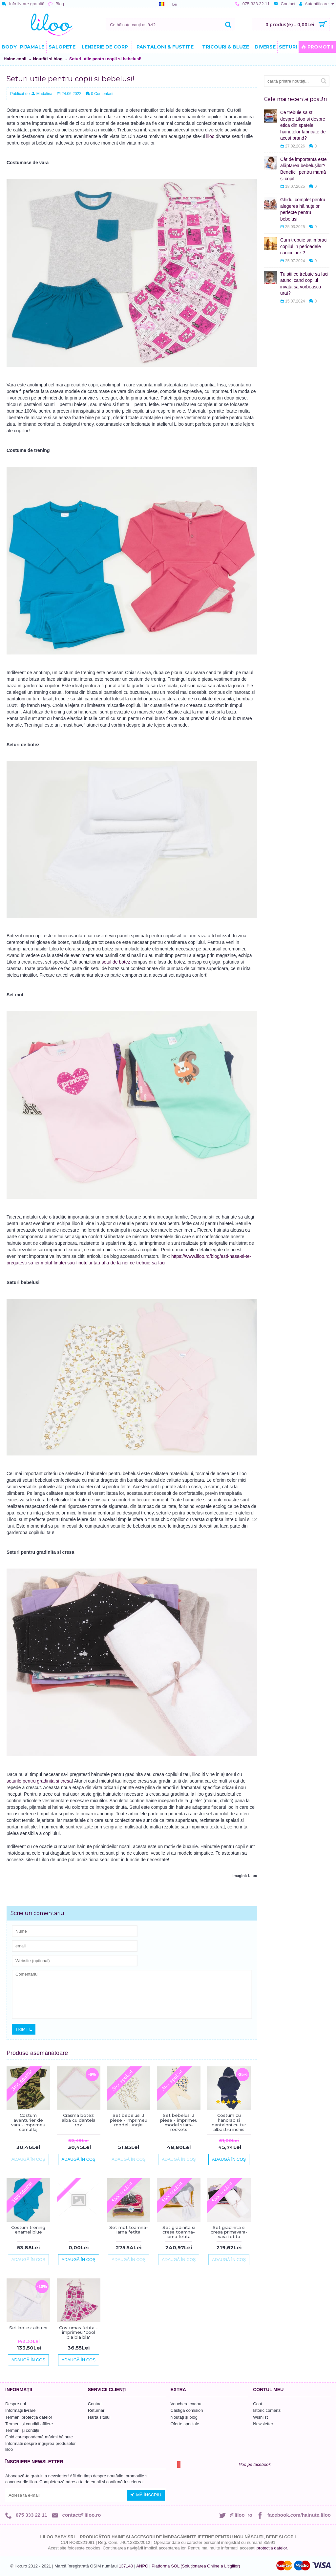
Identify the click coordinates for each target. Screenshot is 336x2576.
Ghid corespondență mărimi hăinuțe (39, 2436)
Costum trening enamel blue (28, 2229)
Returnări (96, 2410)
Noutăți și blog (47, 58)
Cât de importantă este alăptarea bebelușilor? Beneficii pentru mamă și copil (303, 169)
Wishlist (260, 2417)
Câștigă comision (187, 2410)
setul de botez (116, 962)
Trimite (23, 2029)
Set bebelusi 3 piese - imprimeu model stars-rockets (179, 2122)
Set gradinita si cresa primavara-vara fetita (229, 2232)
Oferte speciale (185, 2423)
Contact (95, 2403)
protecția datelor (272, 2548)
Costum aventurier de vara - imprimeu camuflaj (28, 2122)
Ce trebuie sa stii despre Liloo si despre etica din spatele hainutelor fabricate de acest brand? (303, 125)
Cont (257, 2403)
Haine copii (15, 58)
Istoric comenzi (267, 2410)
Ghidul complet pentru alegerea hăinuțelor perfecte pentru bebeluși (302, 209)
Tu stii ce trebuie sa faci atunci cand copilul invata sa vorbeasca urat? (304, 283)
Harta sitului (99, 2417)
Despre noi (15, 2403)
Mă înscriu (145, 2495)
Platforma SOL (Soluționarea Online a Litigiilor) (196, 2566)
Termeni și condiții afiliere (29, 2423)
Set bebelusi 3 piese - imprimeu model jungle (128, 2120)
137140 (126, 2566)
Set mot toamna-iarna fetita (128, 2229)
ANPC (142, 2566)
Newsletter (263, 2423)
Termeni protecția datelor (28, 2417)
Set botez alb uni (28, 2327)
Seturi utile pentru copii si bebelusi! (105, 58)
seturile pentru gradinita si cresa (39, 1781)
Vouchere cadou (186, 2403)
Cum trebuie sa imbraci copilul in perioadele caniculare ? (303, 246)
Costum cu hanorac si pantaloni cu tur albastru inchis (229, 2122)
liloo (210, 136)
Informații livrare (20, 2410)
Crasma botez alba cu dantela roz (78, 2120)
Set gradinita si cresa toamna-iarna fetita (178, 2232)
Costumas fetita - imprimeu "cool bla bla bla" (78, 2332)
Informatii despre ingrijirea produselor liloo (40, 2446)
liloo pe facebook (255, 2464)
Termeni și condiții (22, 2430)
